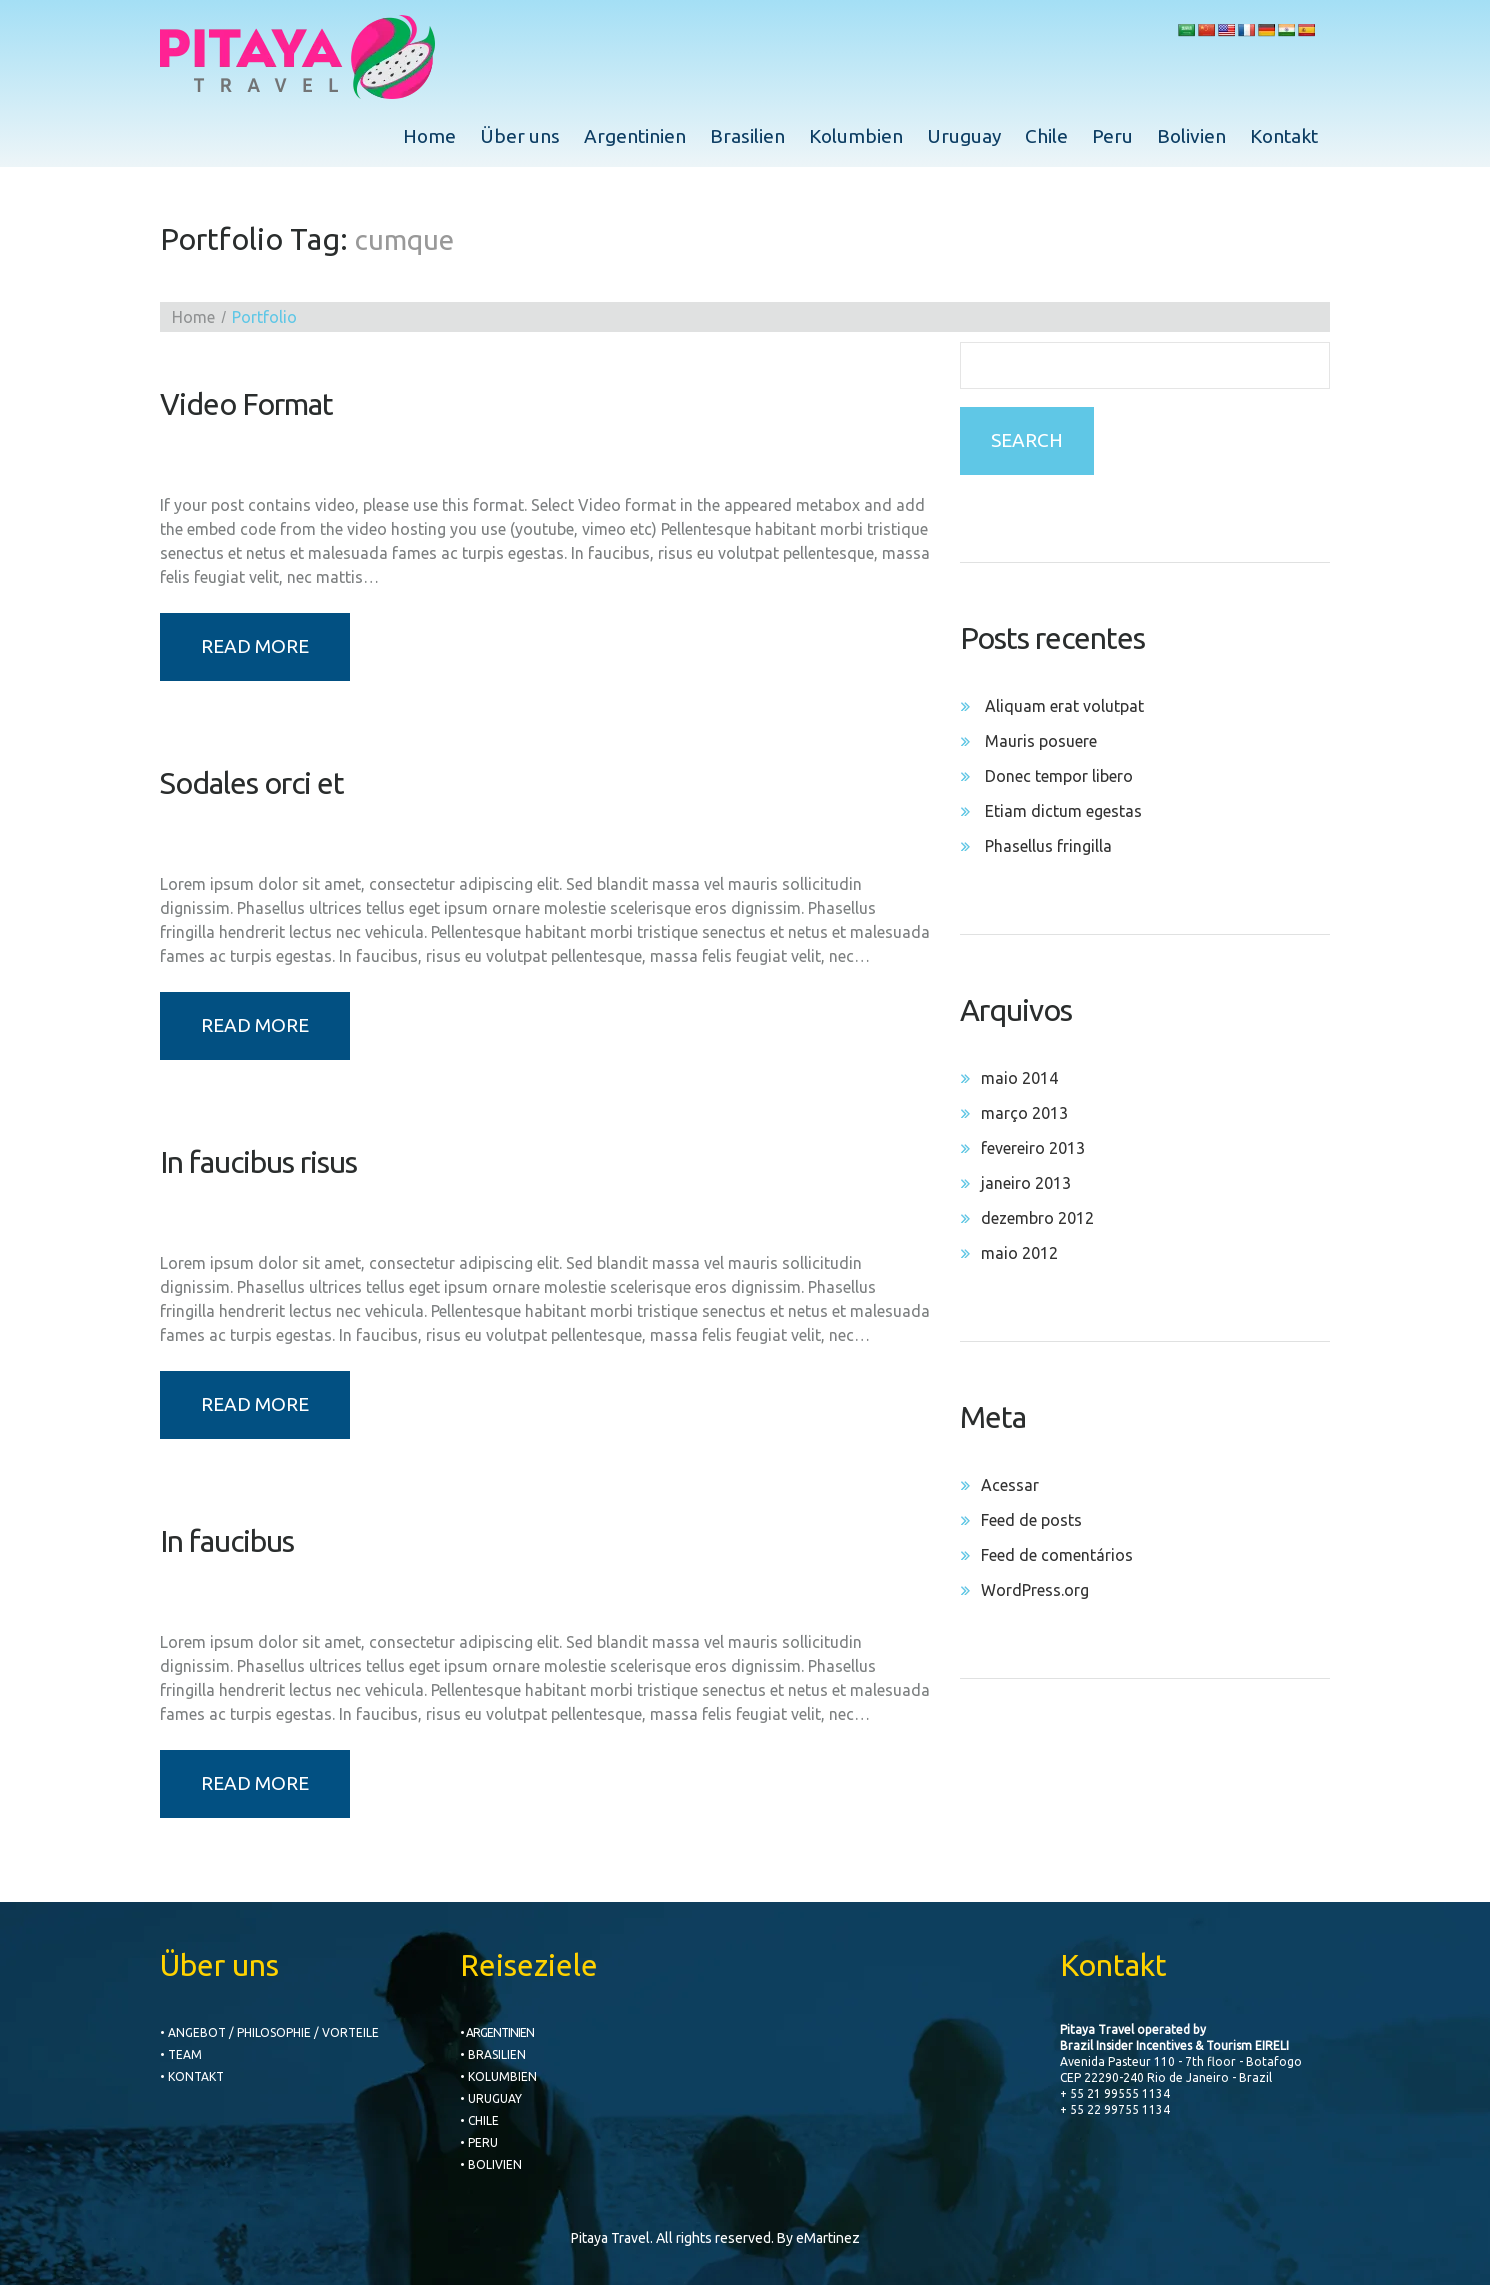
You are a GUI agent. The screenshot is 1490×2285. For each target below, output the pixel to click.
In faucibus (227, 1541)
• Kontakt (192, 2076)
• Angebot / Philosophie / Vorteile (269, 2032)
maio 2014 (1019, 1078)
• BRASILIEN (493, 2054)
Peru (1112, 136)
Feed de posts (1031, 1520)
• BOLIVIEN (491, 2164)
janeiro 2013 (1026, 1183)
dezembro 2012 (1037, 1218)
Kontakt (1284, 136)
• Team (181, 2054)
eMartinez (828, 2238)
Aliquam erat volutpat (1064, 706)
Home (429, 136)
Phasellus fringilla (1048, 846)
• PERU (479, 2142)
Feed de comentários (1057, 1555)
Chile (1046, 136)
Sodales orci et (252, 783)
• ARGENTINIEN (497, 2032)
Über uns (520, 136)
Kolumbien (856, 136)
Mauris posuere (1041, 741)
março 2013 (1024, 1113)
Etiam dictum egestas (1063, 811)
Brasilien (747, 136)
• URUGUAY (491, 2098)
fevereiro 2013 (1033, 1148)
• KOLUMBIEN (498, 2076)
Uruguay (964, 136)
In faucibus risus (258, 1162)
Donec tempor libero (1059, 776)
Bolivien (1191, 136)
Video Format (246, 404)
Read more (255, 646)
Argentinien (635, 136)
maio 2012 (1019, 1253)
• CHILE (479, 2120)
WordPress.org (1035, 1590)
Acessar (1010, 1485)
